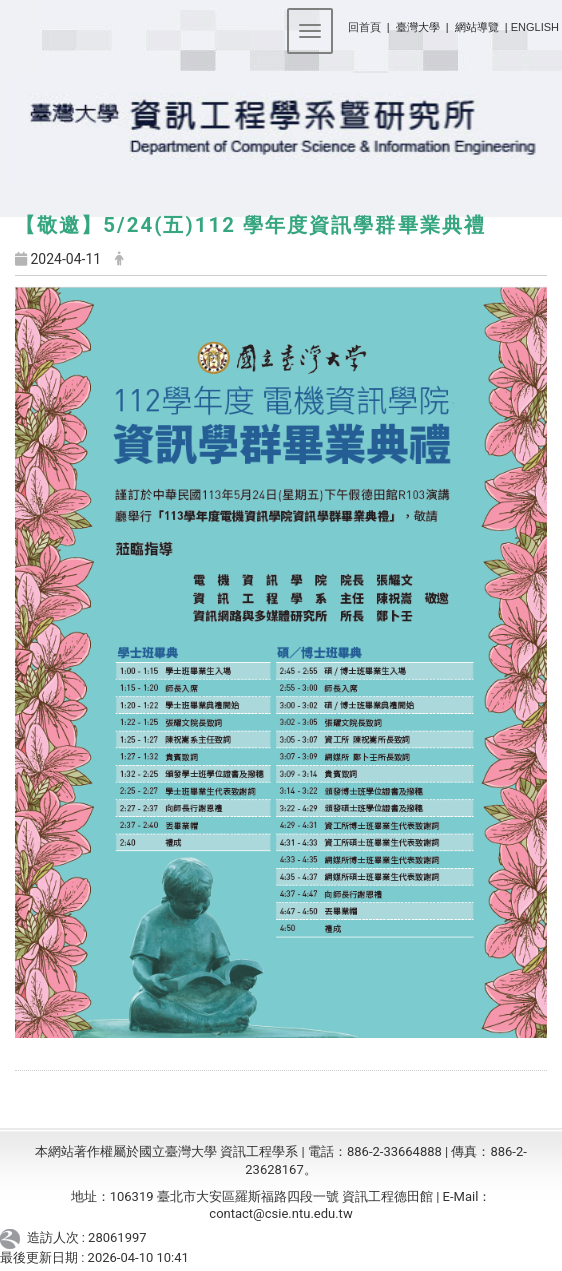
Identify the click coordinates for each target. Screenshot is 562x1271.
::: (340, 23)
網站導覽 (477, 27)
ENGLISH (535, 27)
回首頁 (364, 27)
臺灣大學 (419, 27)
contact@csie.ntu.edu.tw (280, 1213)
